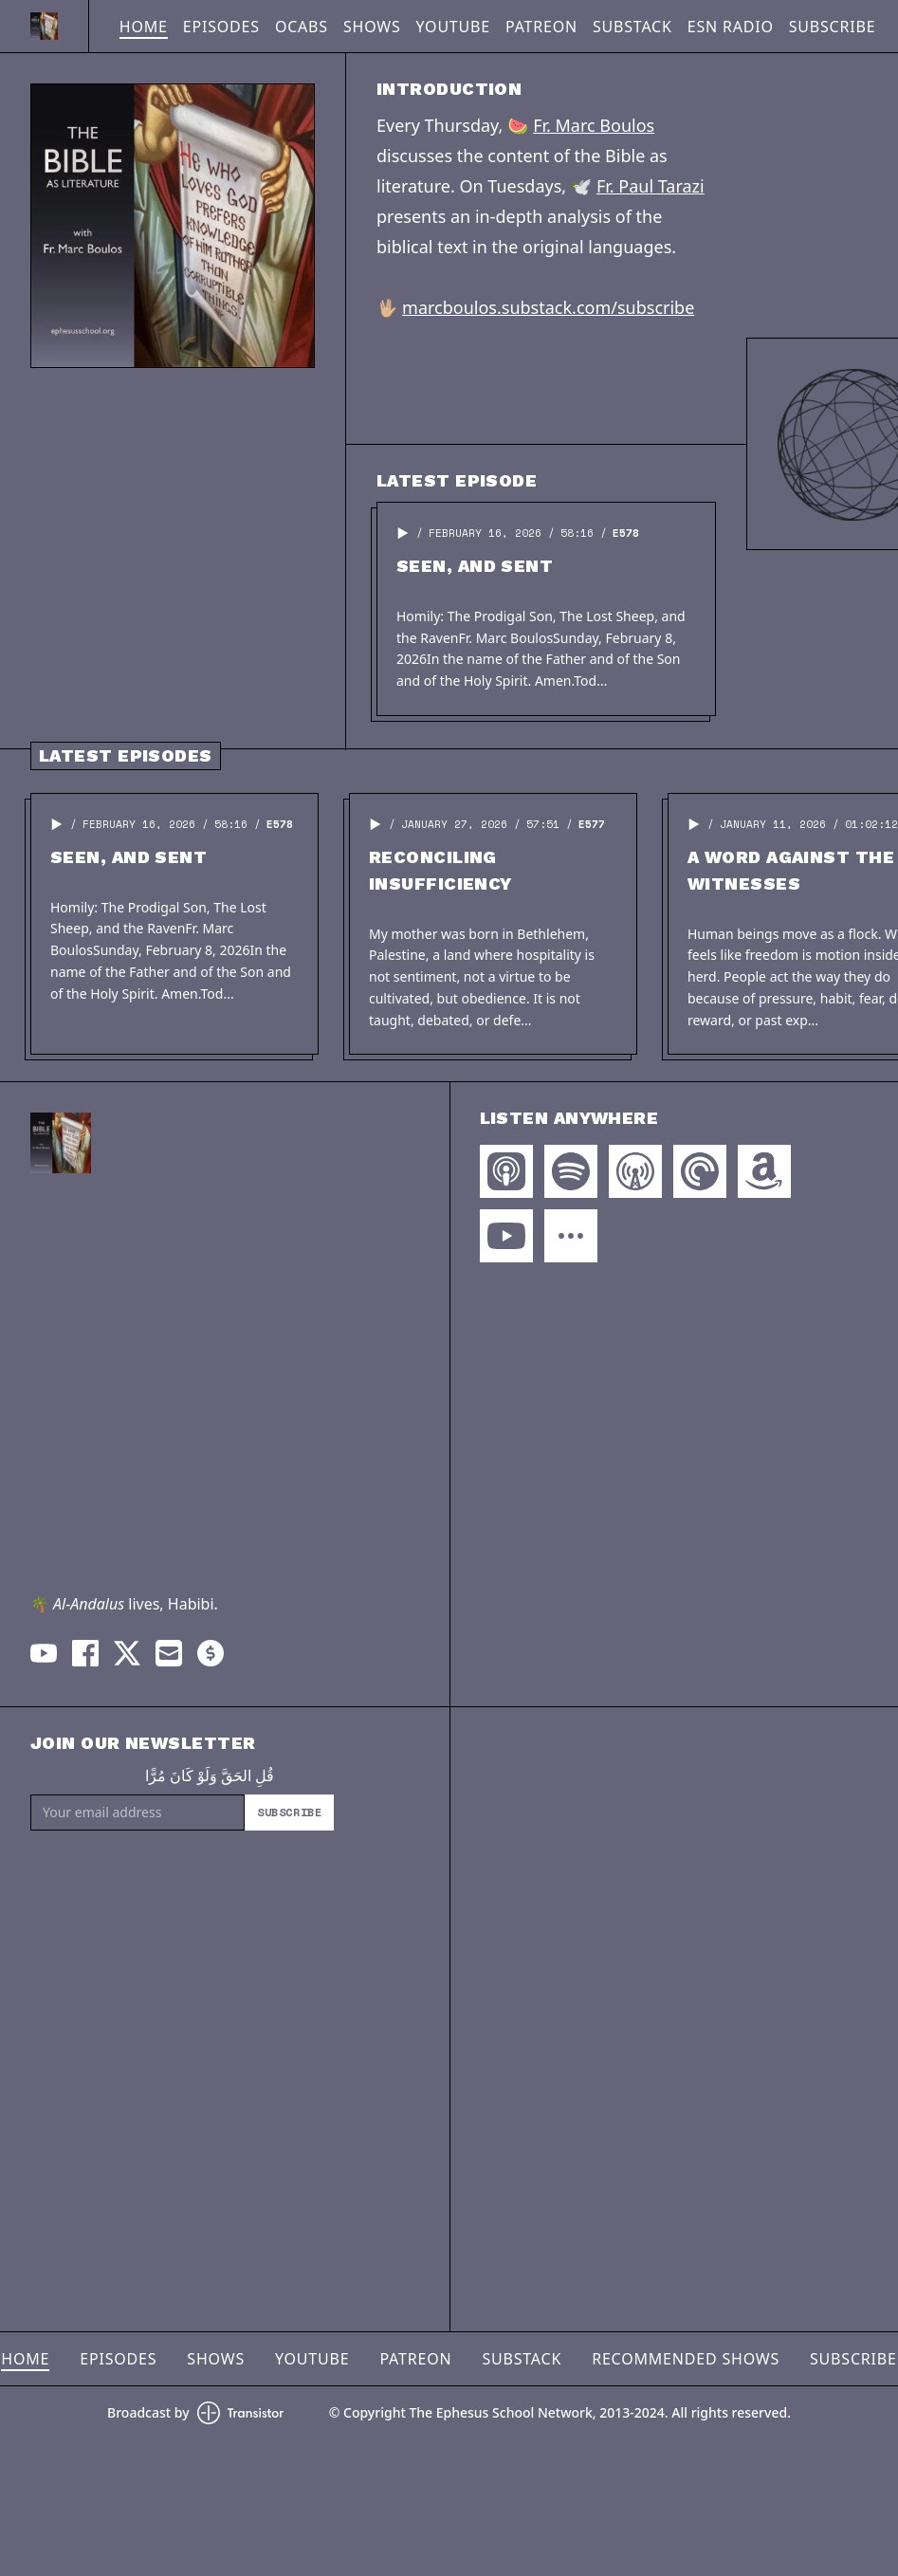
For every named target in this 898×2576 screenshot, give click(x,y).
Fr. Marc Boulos (593, 125)
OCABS (301, 26)
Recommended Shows (685, 2358)
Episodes (221, 26)
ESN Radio (730, 26)
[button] (403, 533)
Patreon (541, 26)
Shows (372, 26)
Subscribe (832, 26)
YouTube (453, 26)
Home (143, 26)
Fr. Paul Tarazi (650, 186)
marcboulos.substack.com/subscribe (548, 307)
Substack (632, 26)
